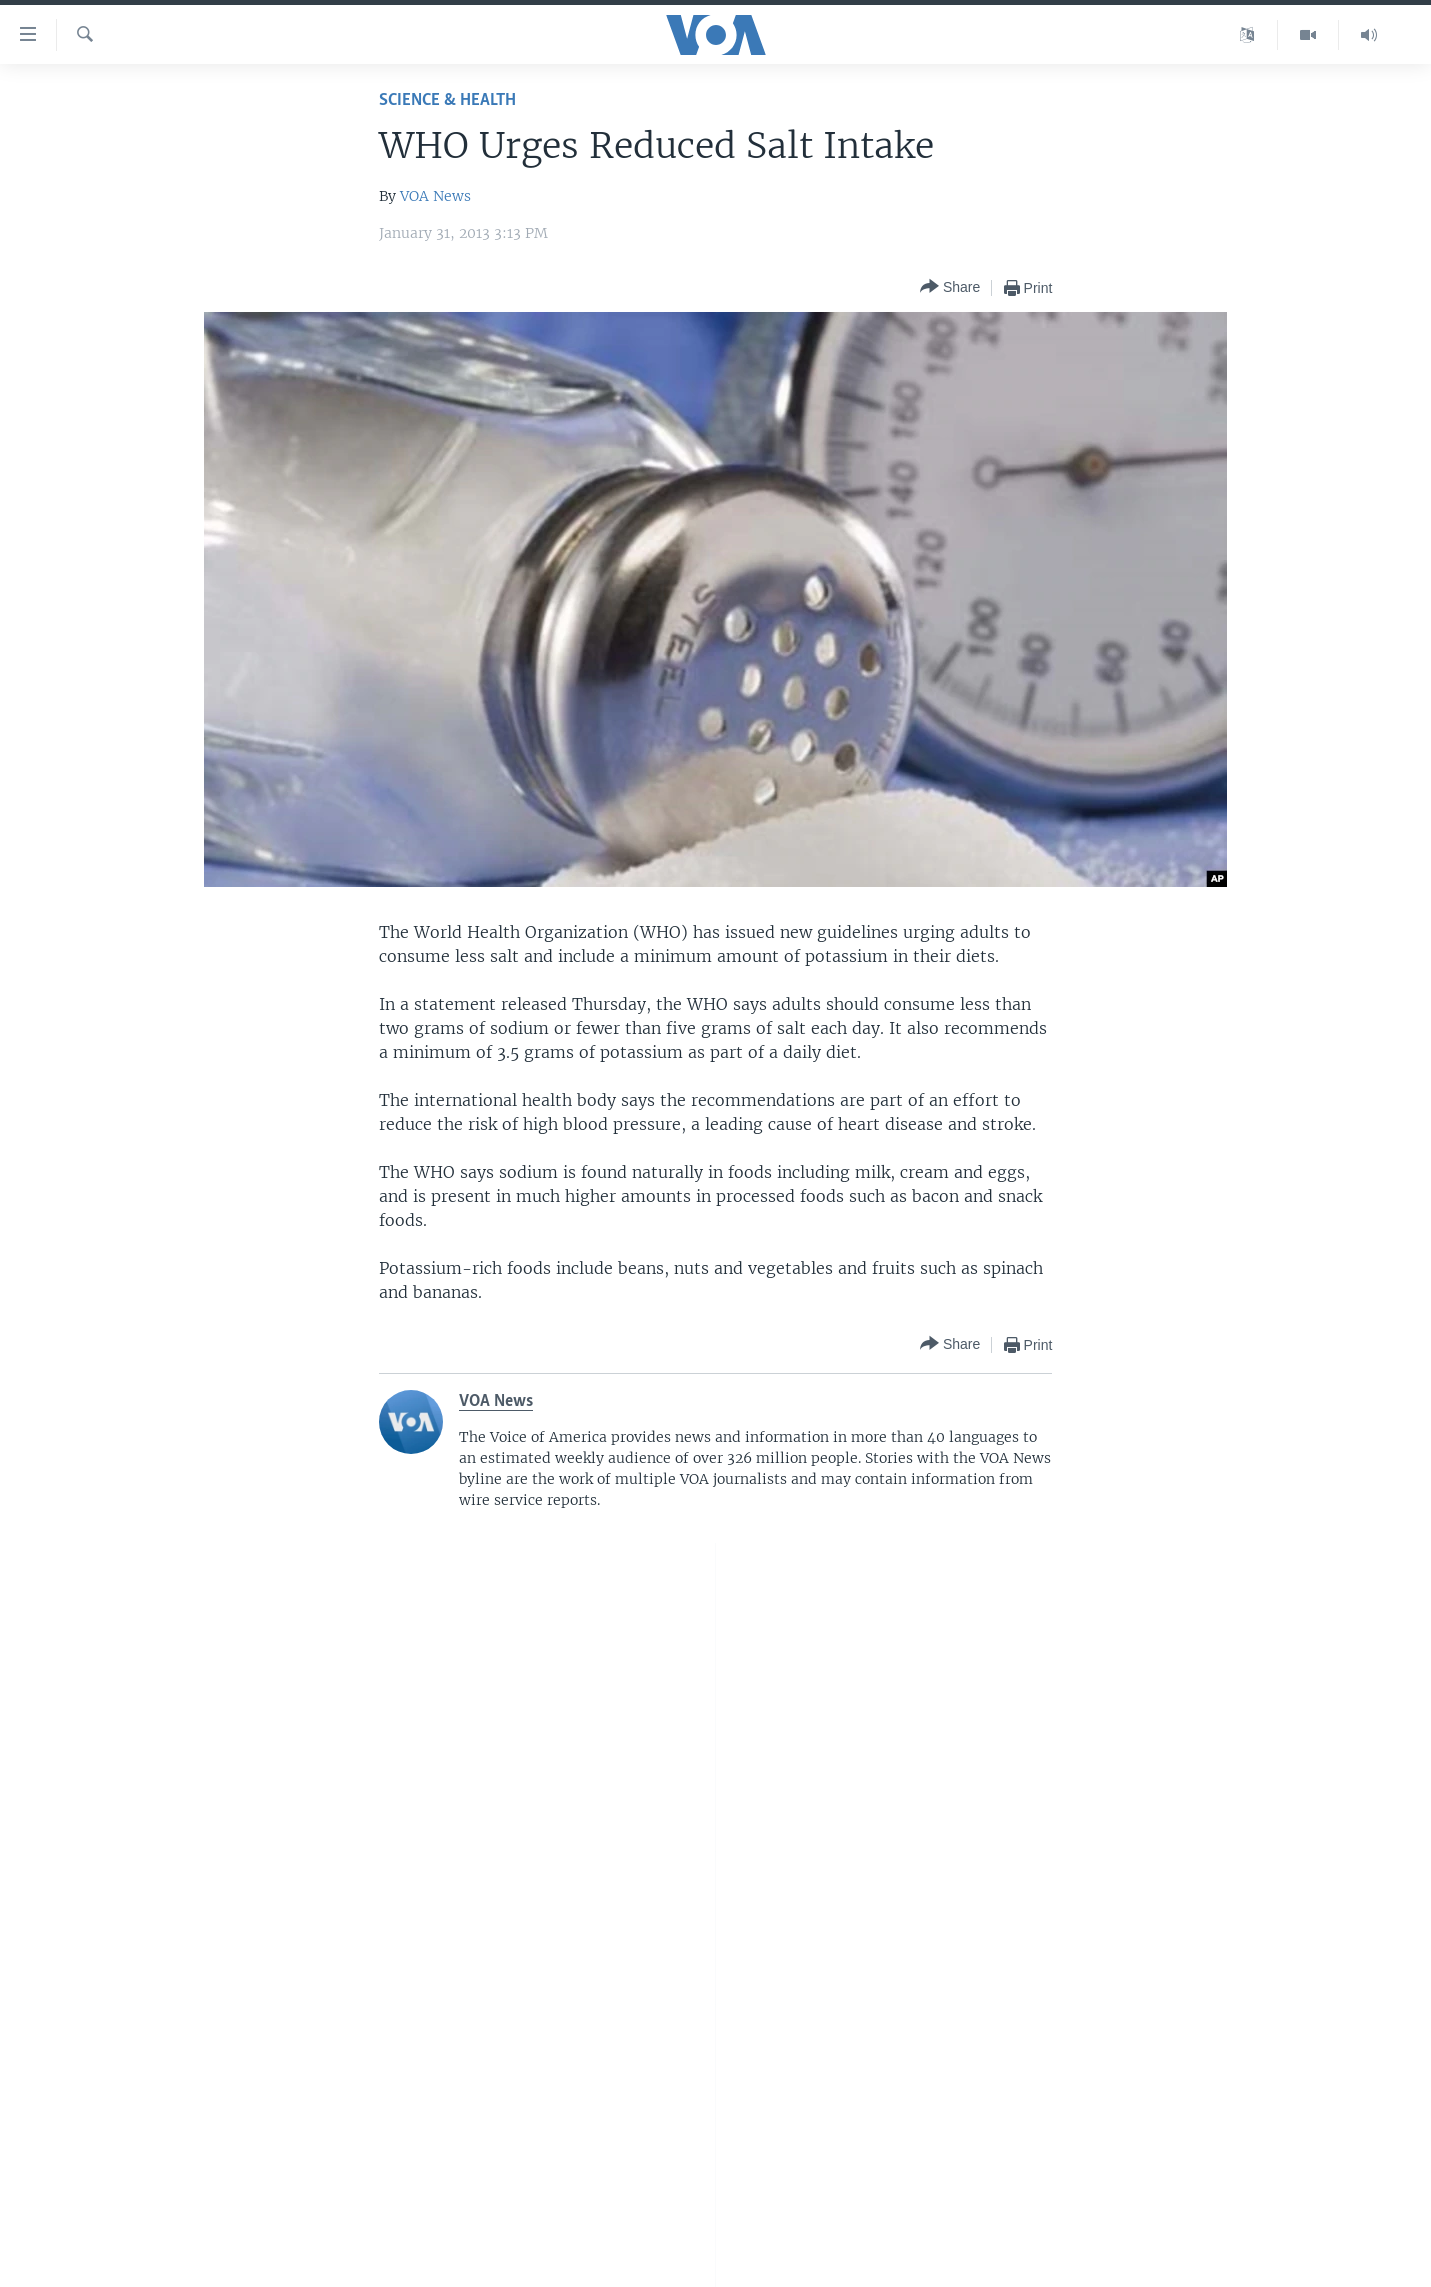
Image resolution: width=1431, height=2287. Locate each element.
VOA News (435, 196)
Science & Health (447, 100)
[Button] (950, 287)
